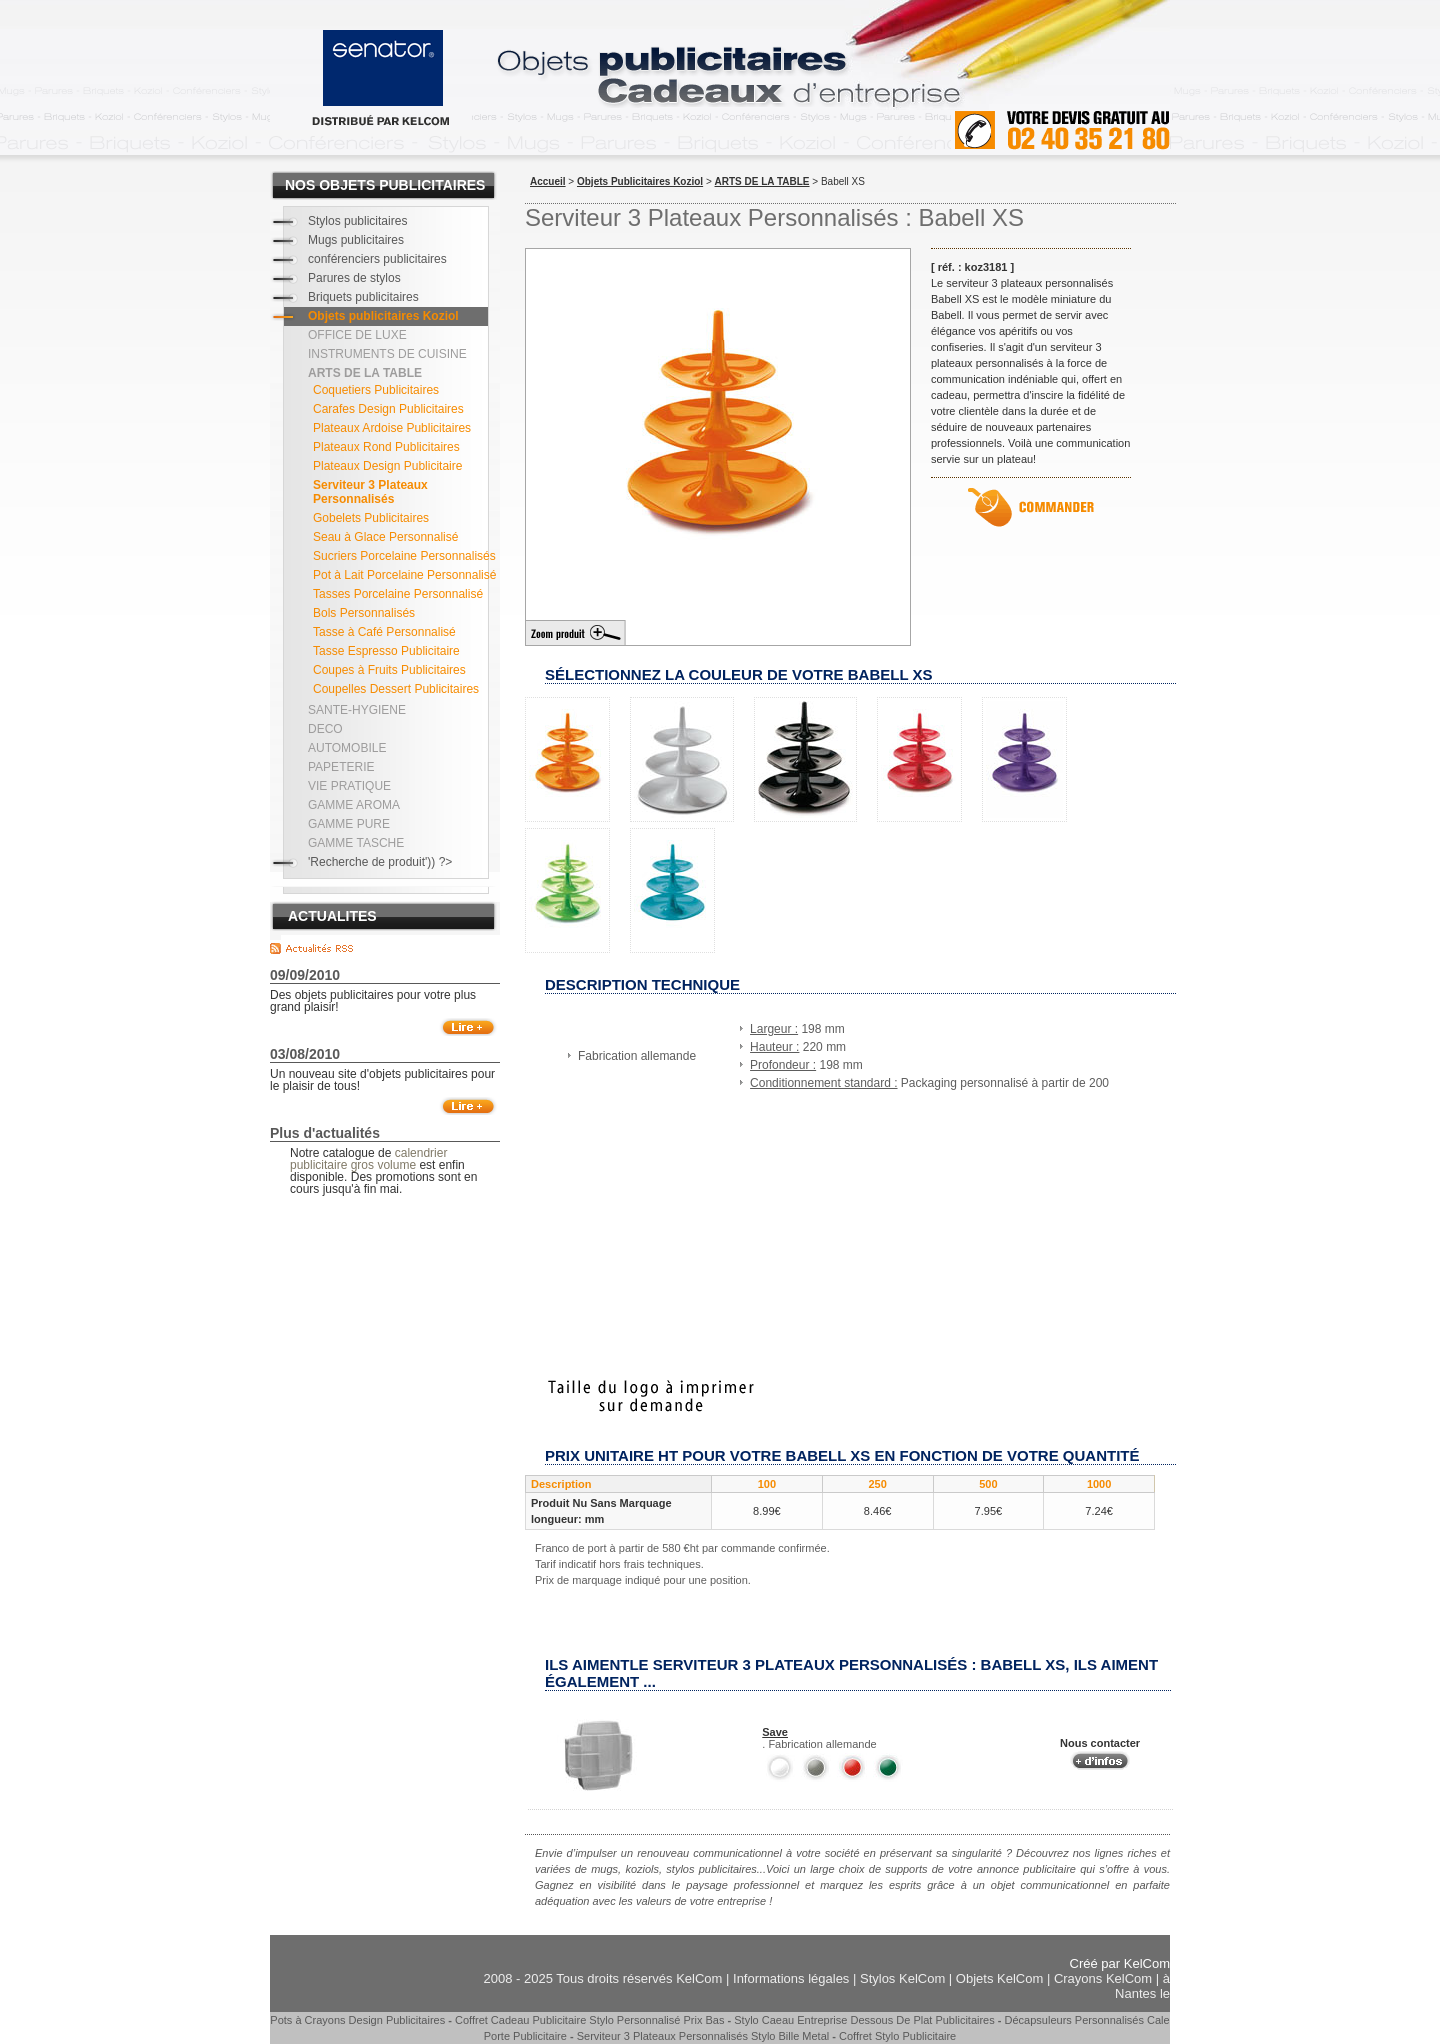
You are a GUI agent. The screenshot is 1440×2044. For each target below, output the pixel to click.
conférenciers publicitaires (377, 259)
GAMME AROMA (354, 805)
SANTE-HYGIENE (357, 710)
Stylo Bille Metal (790, 2036)
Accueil (548, 181)
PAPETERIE (341, 767)
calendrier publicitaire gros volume (368, 1159)
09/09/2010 (305, 975)
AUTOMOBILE (347, 748)
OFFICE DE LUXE (357, 335)
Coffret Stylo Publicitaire (897, 2036)
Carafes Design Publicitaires (388, 409)
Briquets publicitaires (363, 297)
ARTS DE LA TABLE (762, 181)
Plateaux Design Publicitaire (387, 466)
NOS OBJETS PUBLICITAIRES (385, 185)
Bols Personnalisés (364, 613)
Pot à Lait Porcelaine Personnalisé (404, 575)
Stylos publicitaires (357, 221)
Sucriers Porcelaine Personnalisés (404, 556)
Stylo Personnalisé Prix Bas (656, 2020)
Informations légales (791, 1978)
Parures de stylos (354, 278)
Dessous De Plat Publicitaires (922, 2020)
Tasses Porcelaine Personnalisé (398, 594)
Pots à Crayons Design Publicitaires (357, 2020)
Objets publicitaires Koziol (383, 316)
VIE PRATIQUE (349, 786)
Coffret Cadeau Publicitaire (520, 2020)
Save (775, 1732)
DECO (325, 729)
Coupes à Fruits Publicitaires (389, 670)
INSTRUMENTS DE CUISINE (387, 354)
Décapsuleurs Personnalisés (1074, 2020)
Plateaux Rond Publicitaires (386, 447)
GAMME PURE (349, 824)
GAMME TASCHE (356, 843)
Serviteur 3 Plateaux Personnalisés (370, 492)
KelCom (1147, 1963)
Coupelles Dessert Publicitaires (396, 689)
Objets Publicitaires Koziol (640, 181)
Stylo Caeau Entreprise (790, 2020)
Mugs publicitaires (356, 240)
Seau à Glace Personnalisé (385, 537)
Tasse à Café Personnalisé (384, 632)
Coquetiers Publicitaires (376, 390)
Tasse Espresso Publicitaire (386, 651)
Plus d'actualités (325, 1133)
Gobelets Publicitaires (371, 518)
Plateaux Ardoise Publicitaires (392, 428)
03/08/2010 (305, 1054)
